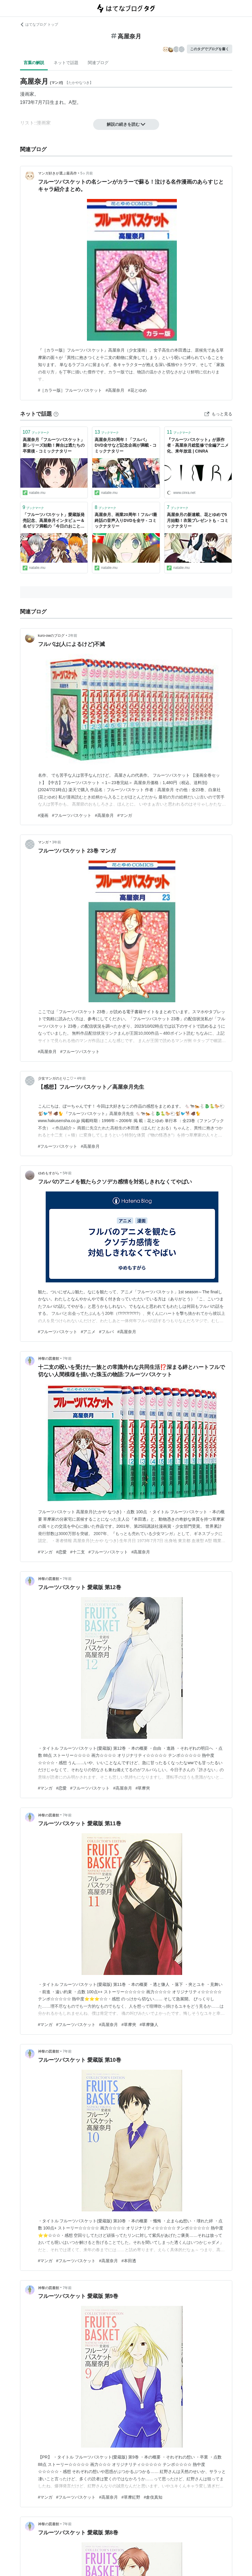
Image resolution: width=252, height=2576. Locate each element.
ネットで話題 (66, 62)
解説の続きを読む (126, 124)
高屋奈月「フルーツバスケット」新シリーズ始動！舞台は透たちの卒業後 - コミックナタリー (54, 445)
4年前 (81, 1078)
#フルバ (106, 1331)
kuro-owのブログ (51, 636)
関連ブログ (98, 62)
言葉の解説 (34, 62)
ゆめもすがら (48, 1173)
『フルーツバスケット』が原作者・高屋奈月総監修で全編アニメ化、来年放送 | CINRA (198, 445)
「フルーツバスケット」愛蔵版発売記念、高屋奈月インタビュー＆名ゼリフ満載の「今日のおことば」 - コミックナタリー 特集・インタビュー (54, 521)
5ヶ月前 (86, 173)
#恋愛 (61, 1552)
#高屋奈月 (115, 390)
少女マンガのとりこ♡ (55, 1078)
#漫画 (43, 815)
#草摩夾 (143, 1788)
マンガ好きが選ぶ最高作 (57, 173)
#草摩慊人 (149, 2024)
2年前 (72, 636)
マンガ (43, 842)
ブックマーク (36, 432)
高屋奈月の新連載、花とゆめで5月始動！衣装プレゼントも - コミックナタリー (197, 520)
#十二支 (77, 1552)
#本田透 (128, 2260)
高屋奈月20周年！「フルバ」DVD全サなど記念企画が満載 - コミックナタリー (126, 445)
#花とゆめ (137, 390)
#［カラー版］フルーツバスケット (70, 390)
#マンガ (124, 815)
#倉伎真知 (153, 2497)
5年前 (67, 1173)
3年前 (56, 842)
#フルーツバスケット (71, 815)
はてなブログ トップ (39, 24)
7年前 (67, 1358)
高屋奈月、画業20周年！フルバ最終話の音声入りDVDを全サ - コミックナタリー (126, 520)
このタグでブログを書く (209, 49)
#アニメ (88, 1331)
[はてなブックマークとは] (56, 414)
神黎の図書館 (48, 1358)
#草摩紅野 (130, 2497)
